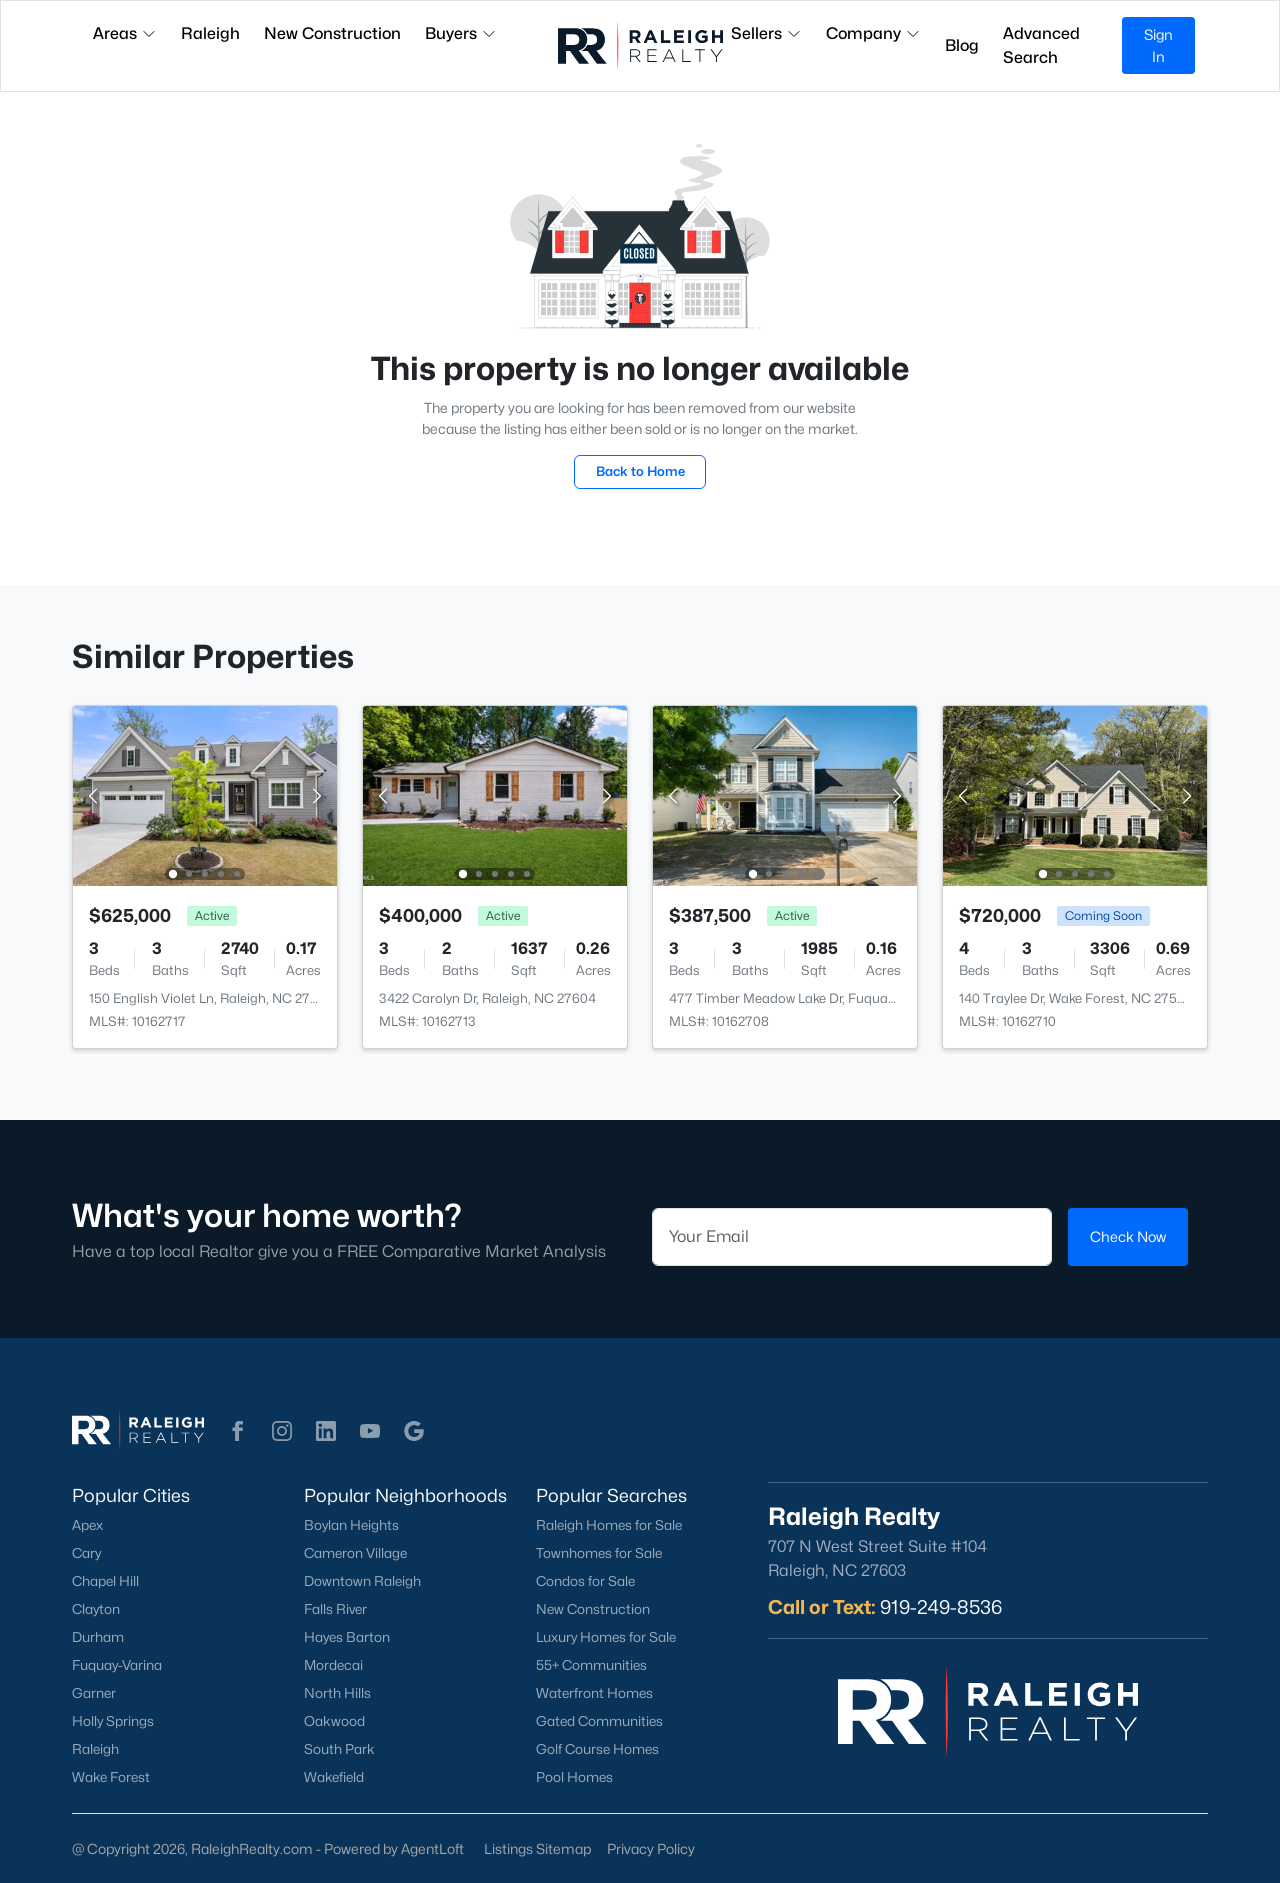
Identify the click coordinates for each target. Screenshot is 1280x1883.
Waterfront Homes (594, 1693)
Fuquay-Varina (117, 1665)
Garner (94, 1693)
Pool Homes (574, 1777)
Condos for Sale (585, 1581)
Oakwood (334, 1721)
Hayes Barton (347, 1637)
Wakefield (334, 1777)
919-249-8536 (941, 1607)
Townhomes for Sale (599, 1553)
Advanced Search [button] (1041, 45)
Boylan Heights (351, 1525)
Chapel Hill (105, 1581)
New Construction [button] (332, 33)
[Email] (852, 1237)
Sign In (1158, 45)
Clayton (96, 1609)
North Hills (337, 1693)
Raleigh (95, 1749)
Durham (98, 1637)
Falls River (335, 1609)
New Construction (593, 1609)
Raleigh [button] (210, 33)
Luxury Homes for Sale (606, 1637)
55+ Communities (591, 1665)
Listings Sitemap (537, 1848)
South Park (339, 1749)
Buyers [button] (461, 33)
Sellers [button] (766, 33)
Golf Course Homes (597, 1749)
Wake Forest (111, 1777)
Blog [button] (962, 45)
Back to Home (640, 471)
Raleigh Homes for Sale (609, 1525)
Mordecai (333, 1665)
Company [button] (873, 33)
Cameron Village (355, 1553)
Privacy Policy (651, 1848)
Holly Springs (113, 1721)
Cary (86, 1553)
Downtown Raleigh (362, 1581)
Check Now (1128, 1236)
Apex (87, 1525)
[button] (238, 1431)
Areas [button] (125, 33)
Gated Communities (599, 1721)
